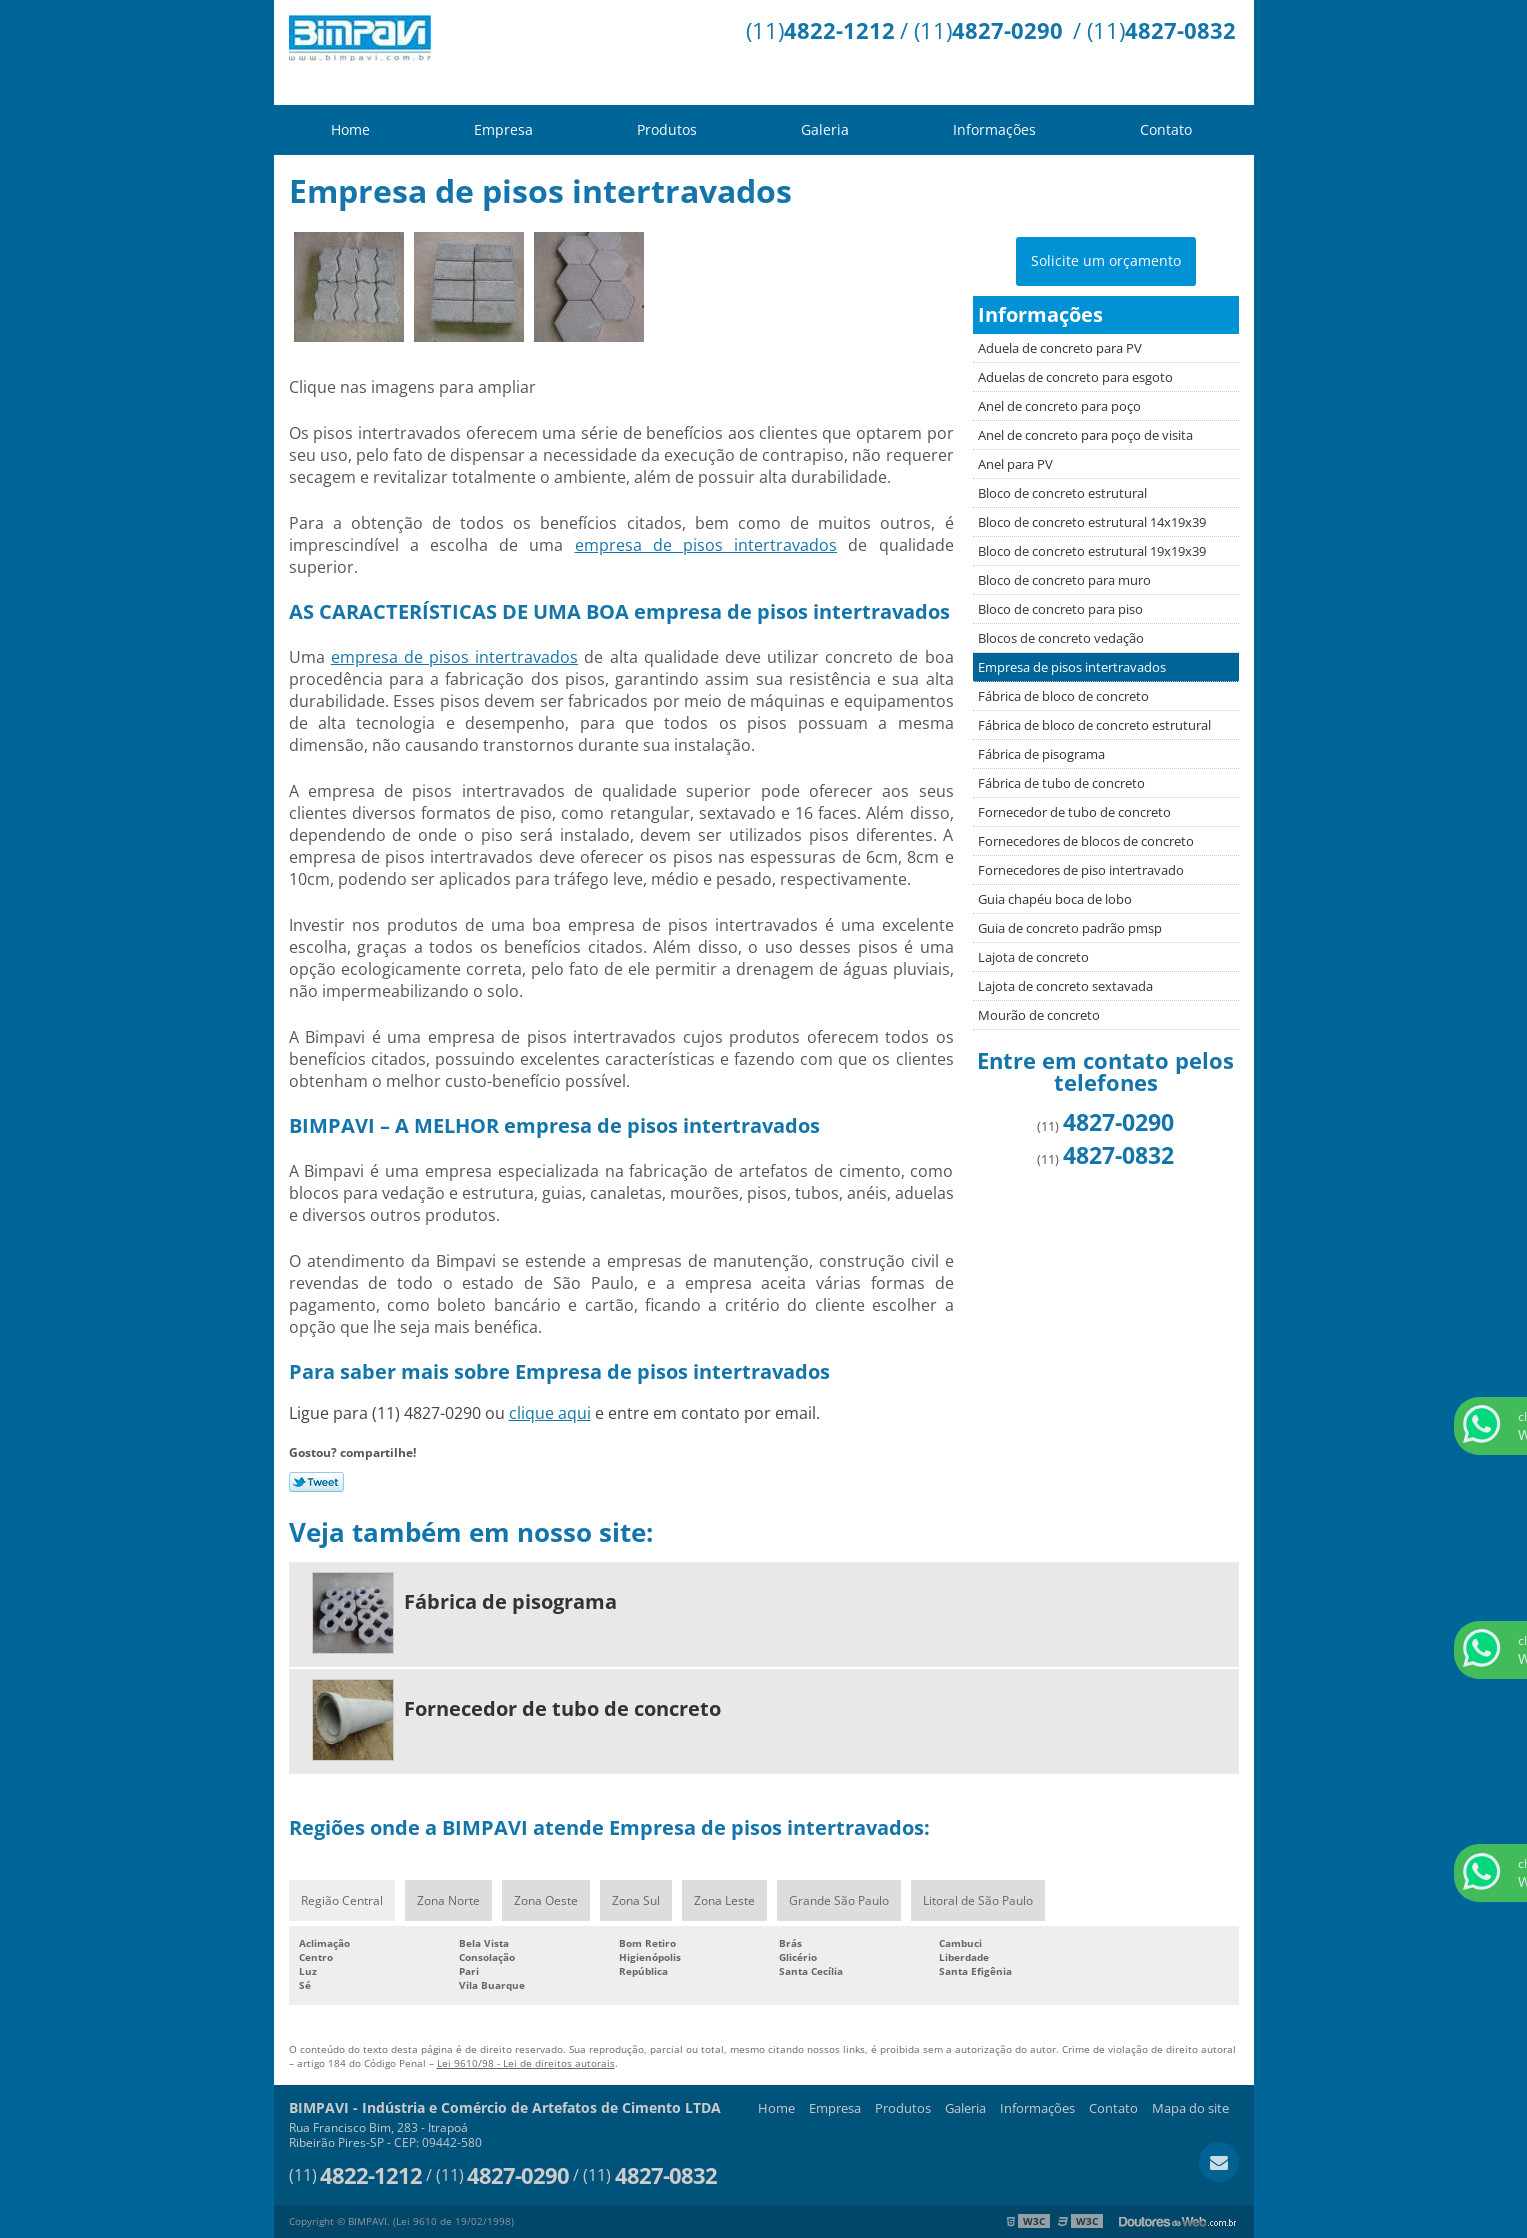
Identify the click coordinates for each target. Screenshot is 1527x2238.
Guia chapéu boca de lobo (1055, 899)
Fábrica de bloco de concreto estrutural (1094, 725)
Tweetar (316, 1482)
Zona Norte (448, 1900)
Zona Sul (636, 1900)
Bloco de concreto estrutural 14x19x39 (1092, 522)
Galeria (825, 129)
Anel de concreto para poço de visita (1085, 435)
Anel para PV (1015, 464)
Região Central (342, 1900)
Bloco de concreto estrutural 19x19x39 (1092, 551)
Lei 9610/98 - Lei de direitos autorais (526, 2063)
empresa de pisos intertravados (706, 545)
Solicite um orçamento (1106, 260)
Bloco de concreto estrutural (1062, 493)
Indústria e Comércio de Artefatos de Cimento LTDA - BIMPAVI (429, 52)
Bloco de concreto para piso (1060, 609)
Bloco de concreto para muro (1064, 580)
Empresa (503, 129)
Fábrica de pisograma (1041, 754)
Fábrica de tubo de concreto (1061, 783)
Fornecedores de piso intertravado (1081, 870)
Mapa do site (1190, 2108)
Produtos (667, 129)
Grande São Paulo (839, 1900)
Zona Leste (724, 1900)
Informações (994, 129)
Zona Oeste (546, 1900)
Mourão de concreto (1039, 1015)
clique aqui (550, 1413)
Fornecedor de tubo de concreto (1074, 812)
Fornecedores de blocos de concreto (1086, 841)
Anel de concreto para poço (1059, 406)
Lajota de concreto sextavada (1065, 986)
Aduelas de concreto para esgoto (1075, 377)
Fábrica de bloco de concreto (1063, 696)
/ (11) (981, 30)
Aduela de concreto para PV (1060, 348)
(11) (820, 30)
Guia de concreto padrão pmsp (1070, 928)
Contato (1166, 129)
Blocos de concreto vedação (1061, 638)
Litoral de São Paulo (978, 1900)
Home (350, 129)
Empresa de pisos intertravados (1072, 667)
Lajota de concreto (1033, 957)
